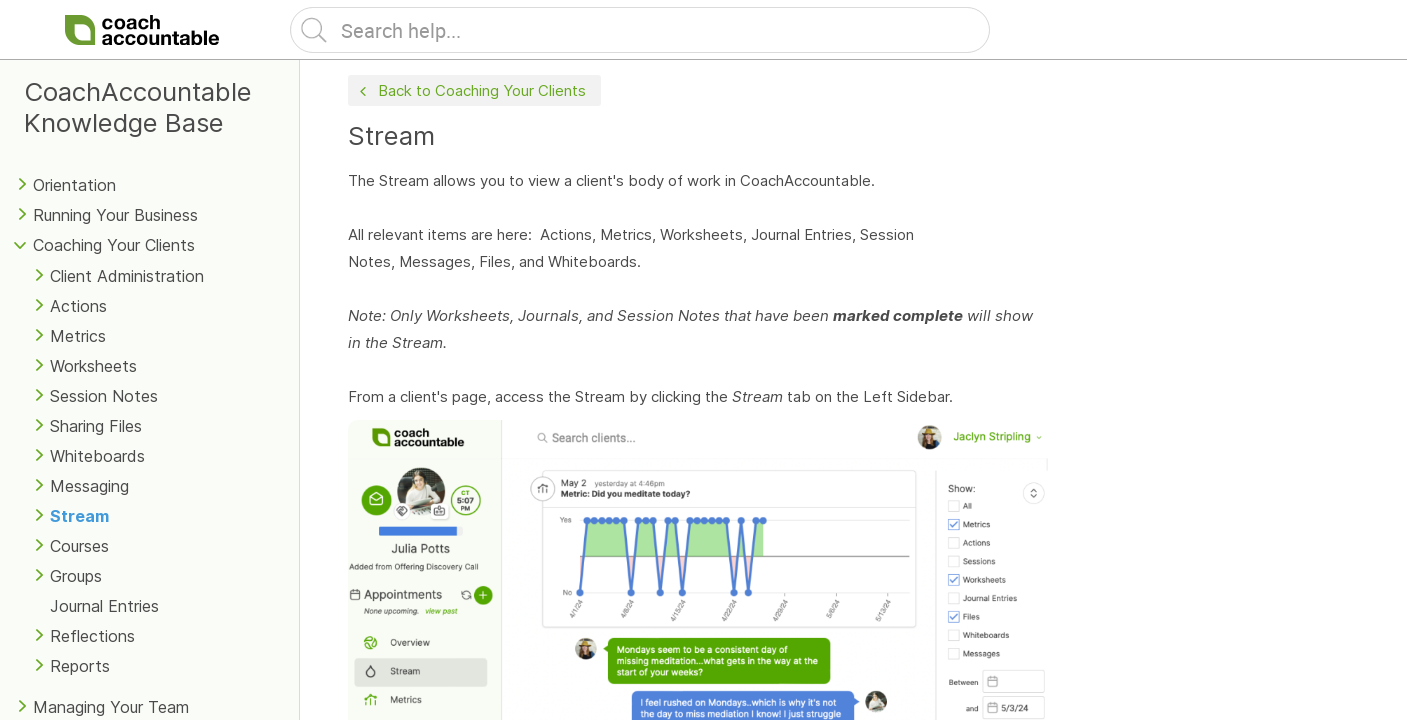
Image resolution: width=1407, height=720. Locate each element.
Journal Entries (104, 606)
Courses (79, 546)
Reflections (92, 636)
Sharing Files (96, 426)
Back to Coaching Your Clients (470, 91)
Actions (78, 306)
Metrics (78, 336)
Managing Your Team (111, 707)
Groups (76, 576)
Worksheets (93, 366)
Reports (80, 666)
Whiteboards (97, 456)
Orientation (74, 185)
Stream (79, 516)
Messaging (89, 486)
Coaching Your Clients (114, 245)
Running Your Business (115, 215)
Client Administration (127, 276)
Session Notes (104, 396)
